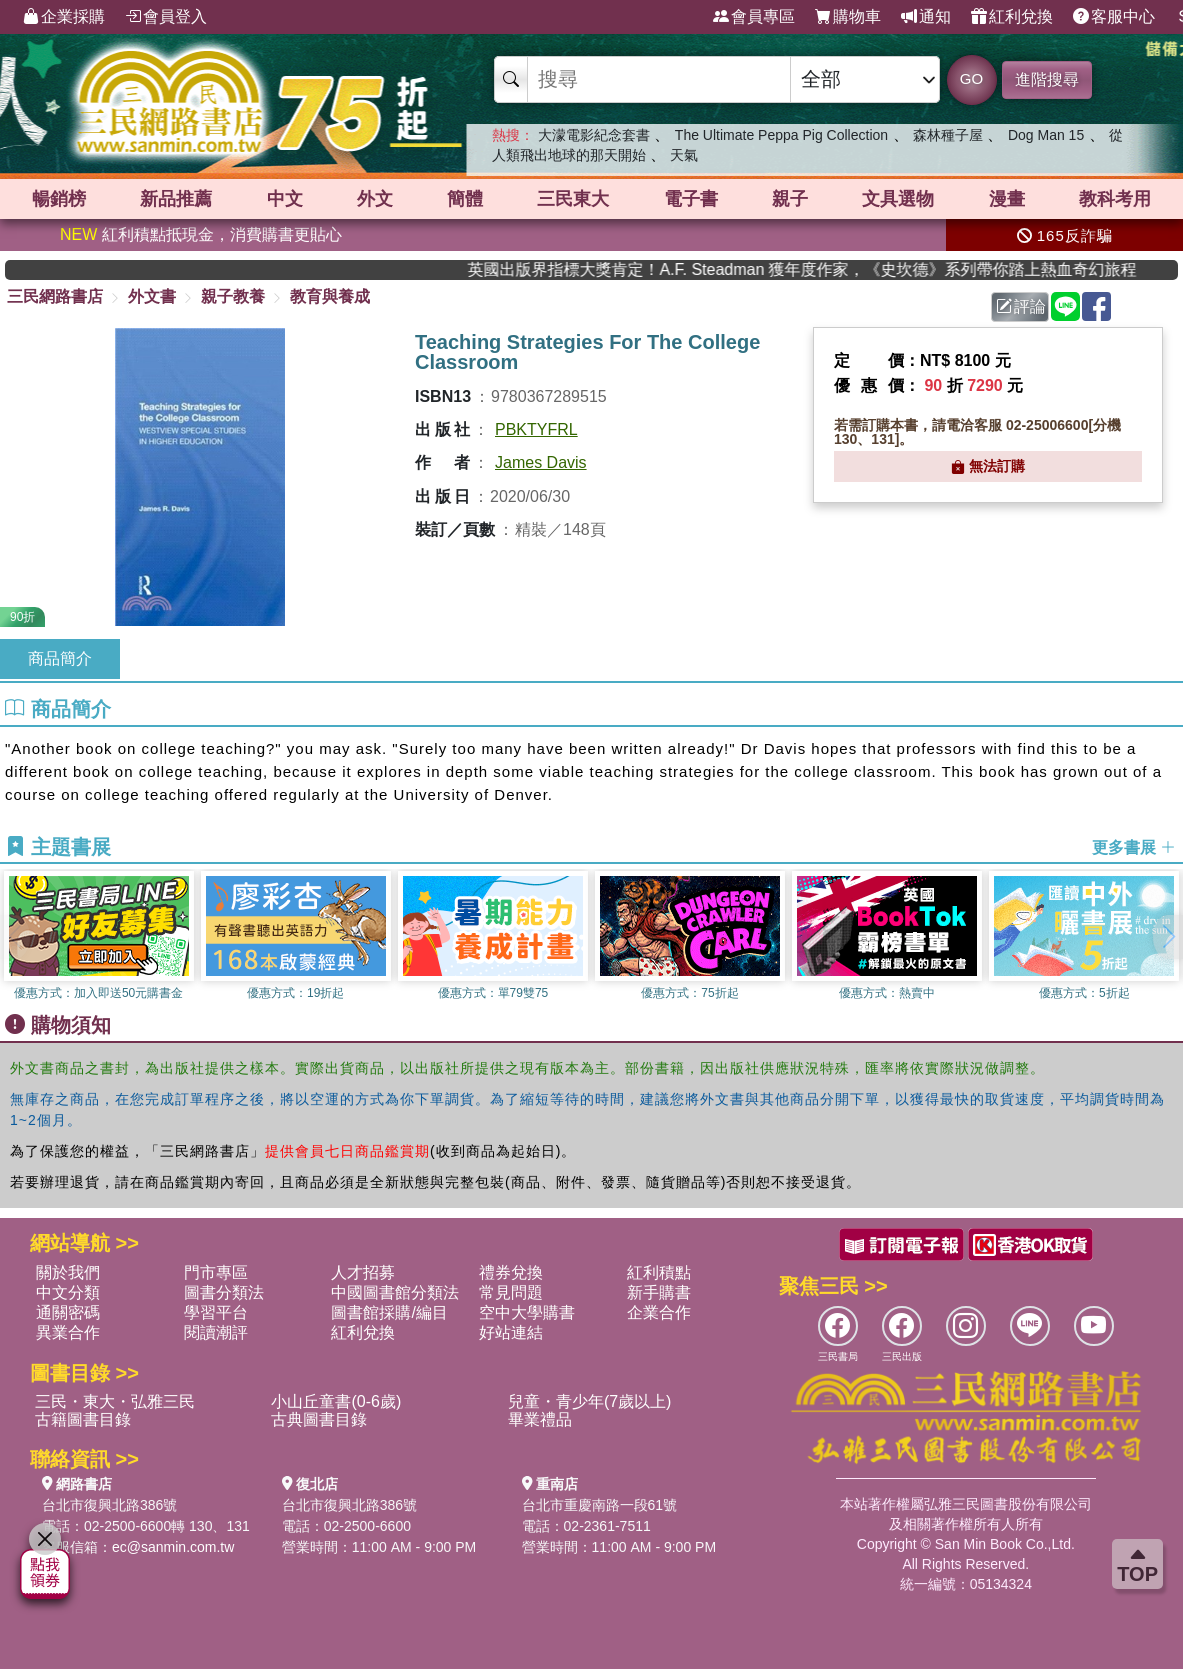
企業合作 (659, 1312)
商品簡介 (60, 658)
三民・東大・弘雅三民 (115, 1401)
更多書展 (1134, 847)
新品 (176, 199)
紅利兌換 (1012, 17)
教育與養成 (330, 296)
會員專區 (754, 17)
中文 (285, 199)
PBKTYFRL (536, 429)
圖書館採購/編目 (389, 1312)
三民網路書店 (55, 296)
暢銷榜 (59, 199)
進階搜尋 (1047, 79)
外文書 (152, 296)
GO (971, 78)
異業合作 (68, 1332)
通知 (926, 17)
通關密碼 (68, 1312)
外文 (375, 199)
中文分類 (68, 1292)
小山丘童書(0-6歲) (336, 1401)
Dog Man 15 (1046, 135)
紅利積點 (659, 1272)
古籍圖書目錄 (83, 1419)
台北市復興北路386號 (109, 1505)
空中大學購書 (527, 1312)
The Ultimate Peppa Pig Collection (781, 135)
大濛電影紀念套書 (594, 135)
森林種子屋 (948, 135)
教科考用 (1115, 199)
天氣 (684, 155)
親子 (790, 199)
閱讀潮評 (216, 1332)
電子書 (691, 199)
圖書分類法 (224, 1292)
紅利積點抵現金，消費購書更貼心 (201, 234)
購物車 (848, 17)
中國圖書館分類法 (395, 1292)
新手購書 (659, 1292)
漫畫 (1007, 199)
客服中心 (1114, 17)
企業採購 (64, 17)
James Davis (541, 462)
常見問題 (511, 1292)
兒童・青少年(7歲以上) (590, 1401)
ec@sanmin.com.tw (173, 1547)
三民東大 (573, 199)
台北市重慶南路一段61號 (600, 1505)
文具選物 (898, 199)
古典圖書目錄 (319, 1419)
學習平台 (216, 1312)
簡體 (465, 199)
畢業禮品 (540, 1419)
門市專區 (216, 1272)
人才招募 (363, 1272)
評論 (1021, 306)
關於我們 (68, 1272)
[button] (1168, 937)
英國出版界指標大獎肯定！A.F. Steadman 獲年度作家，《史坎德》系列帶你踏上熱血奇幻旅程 (882, 269)
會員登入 (166, 17)
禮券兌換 (511, 1272)
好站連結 (511, 1332)
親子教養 (233, 296)
